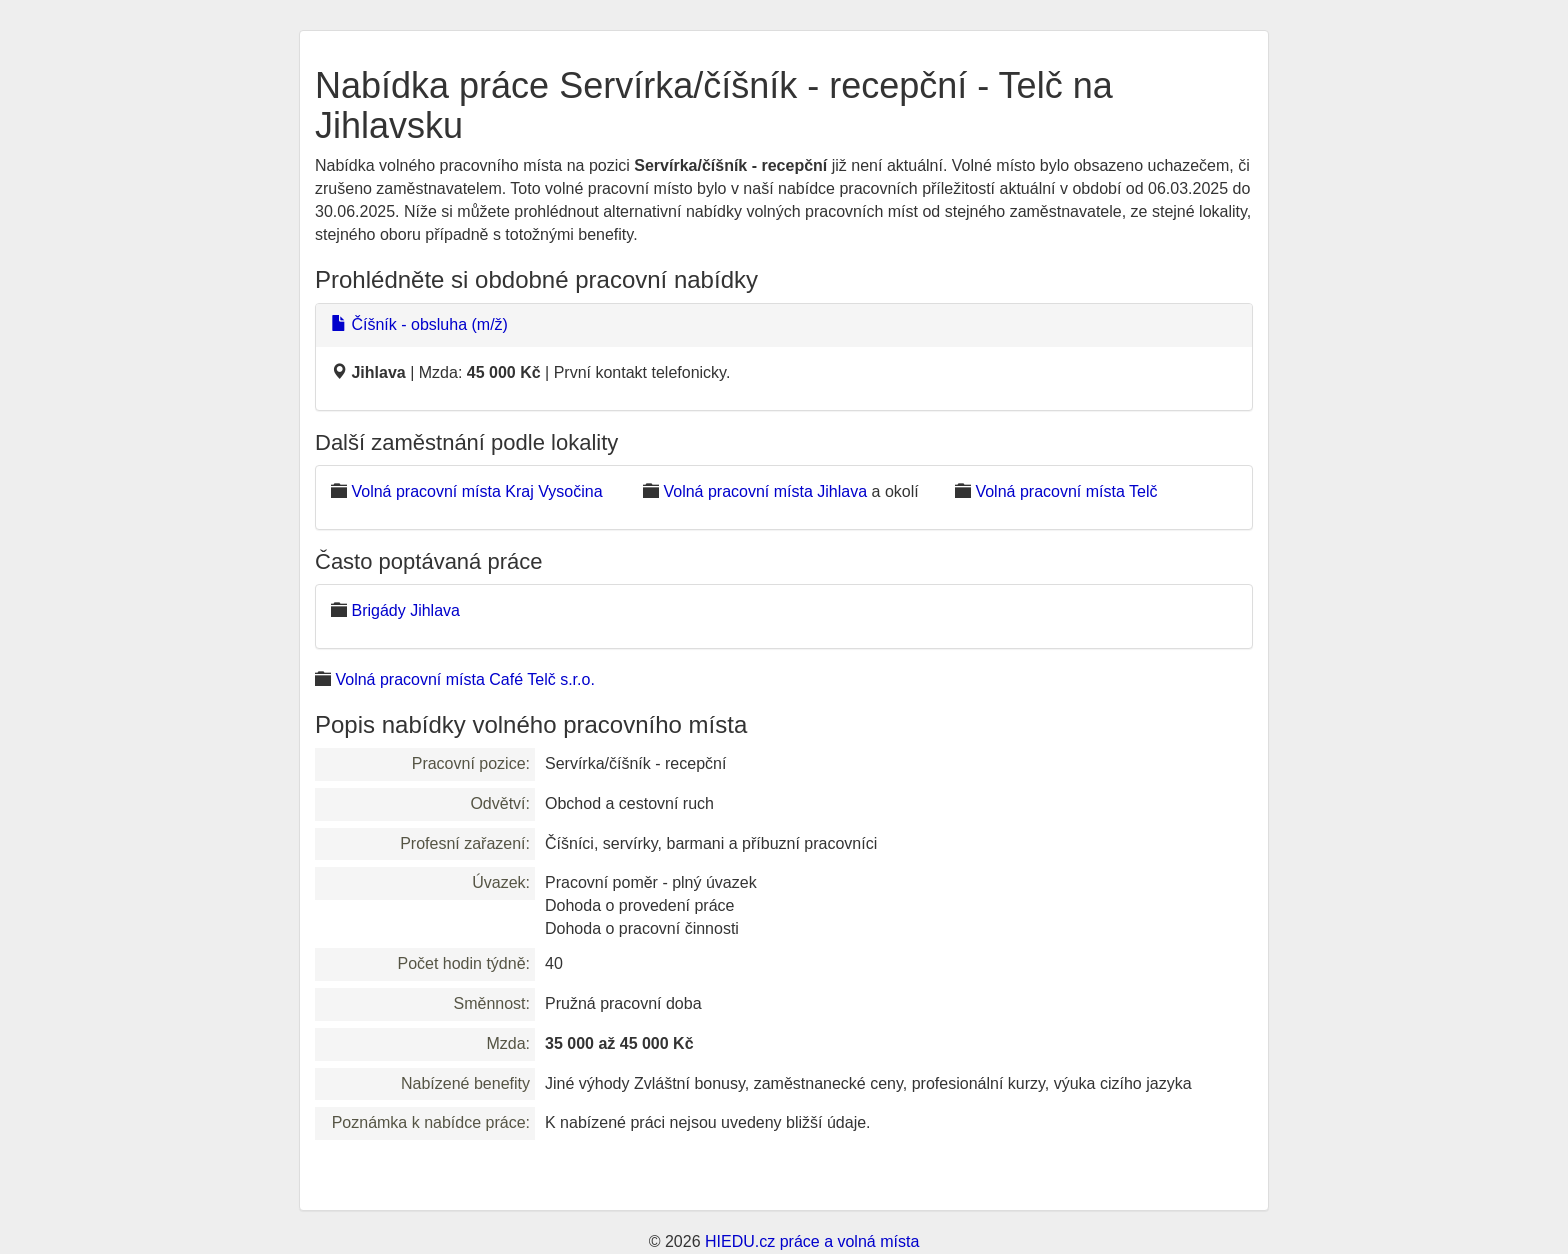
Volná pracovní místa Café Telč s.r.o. (464, 679)
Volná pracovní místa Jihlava (765, 491)
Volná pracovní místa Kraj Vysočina (476, 491)
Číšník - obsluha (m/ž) (419, 324)
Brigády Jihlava (405, 610)
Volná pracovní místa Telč (1066, 491)
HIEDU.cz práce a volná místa (812, 1241)
